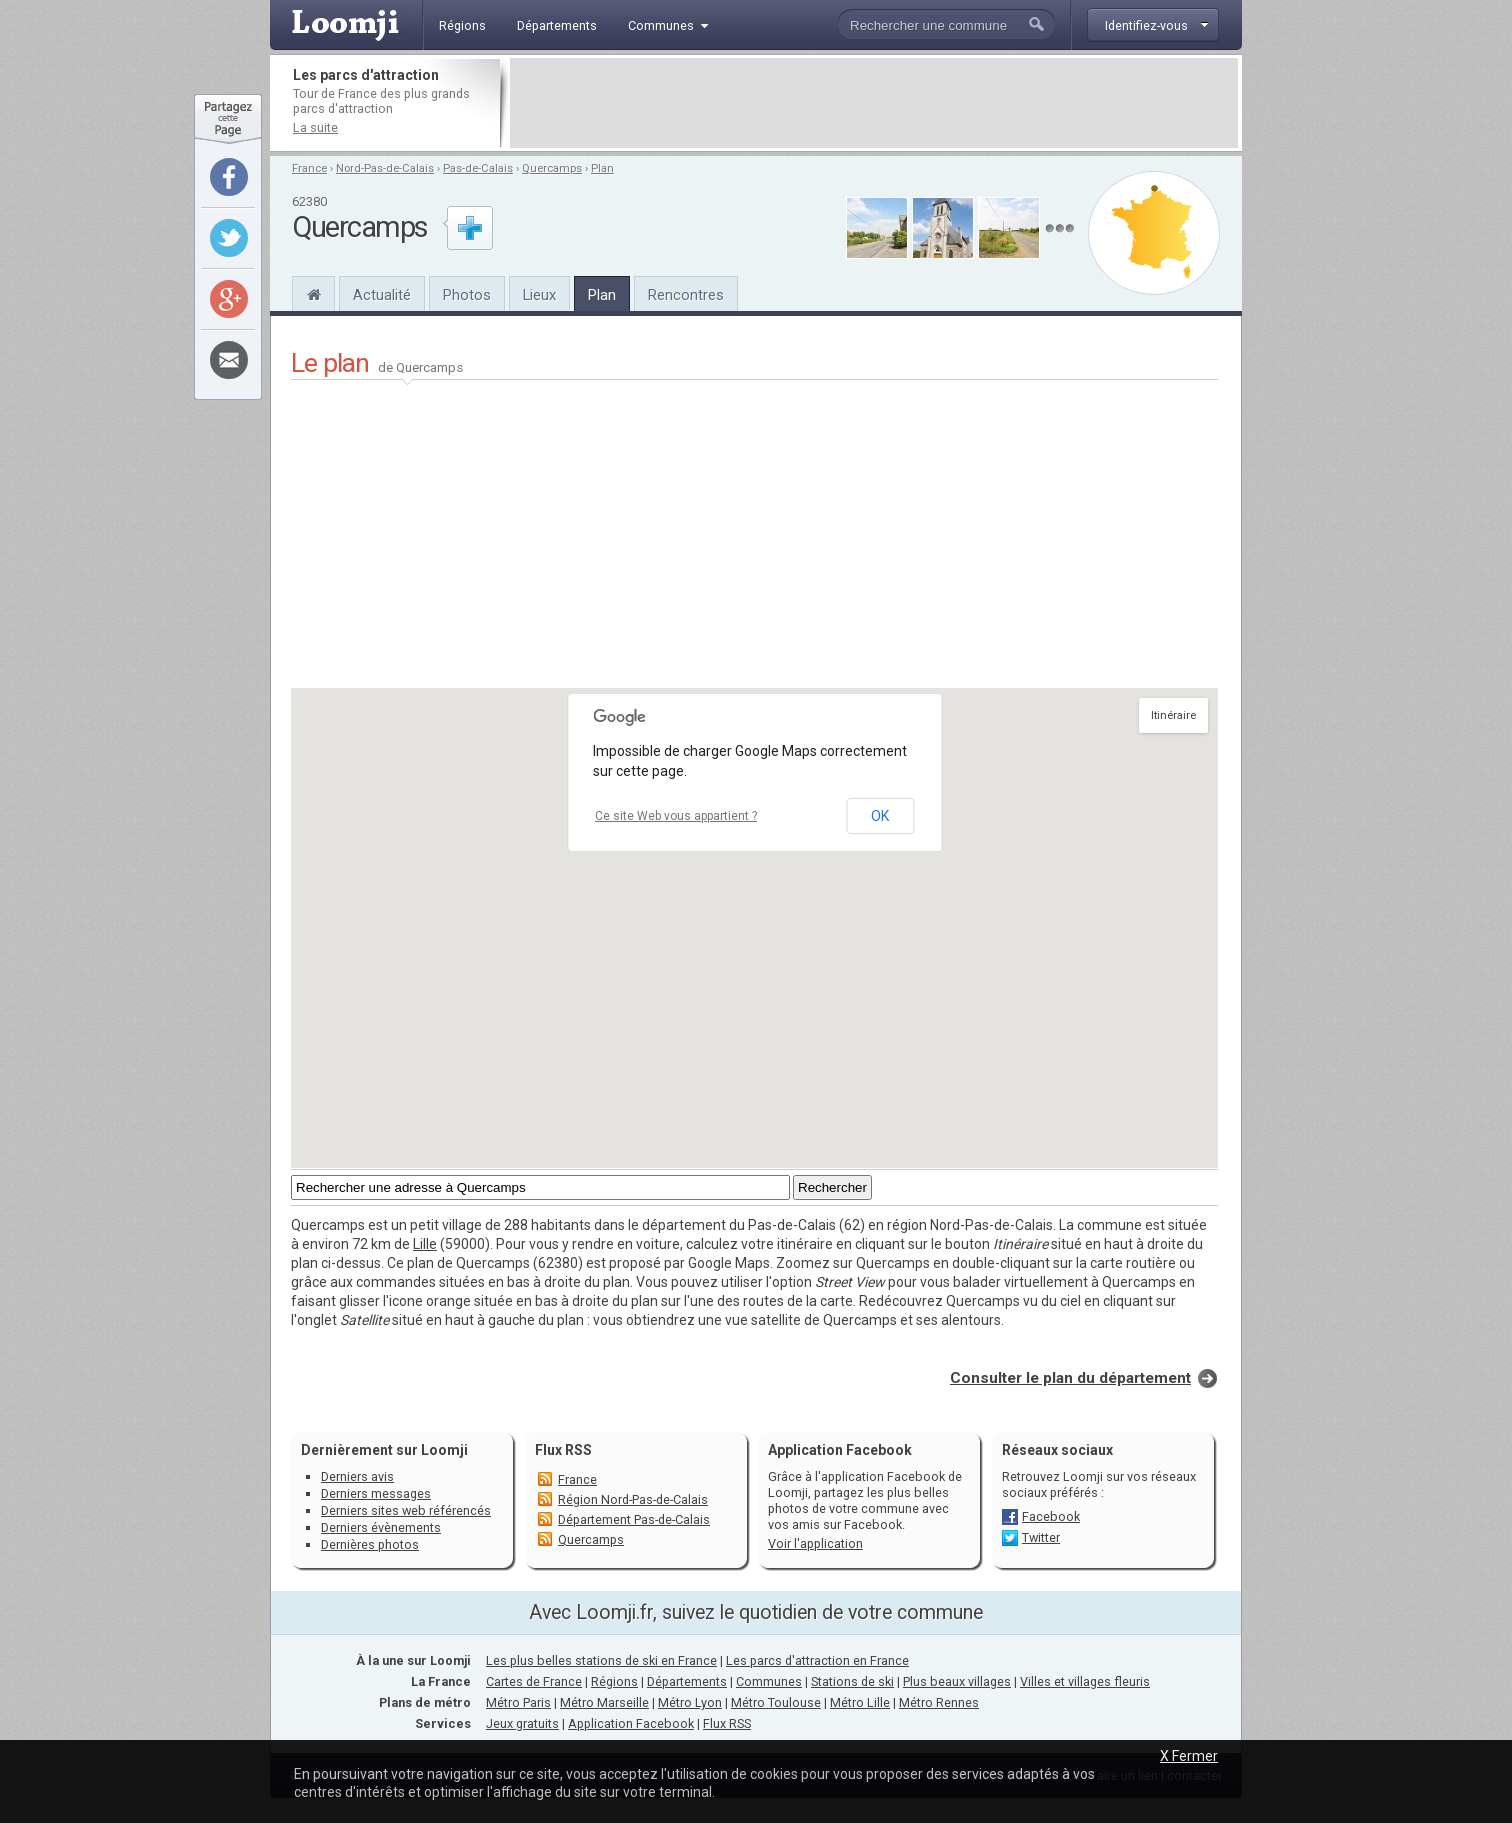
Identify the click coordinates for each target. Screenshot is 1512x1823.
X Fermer (1189, 1756)
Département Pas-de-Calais (634, 1519)
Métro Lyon (690, 1702)
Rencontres (686, 295)
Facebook (1051, 1516)
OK (880, 816)
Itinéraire (1173, 715)
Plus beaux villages (957, 1681)
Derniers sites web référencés (406, 1510)
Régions (614, 1681)
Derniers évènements (381, 1527)
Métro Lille (860, 1702)
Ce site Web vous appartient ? (676, 816)
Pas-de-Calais (478, 168)
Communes (769, 1681)
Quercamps (552, 168)
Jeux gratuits (522, 1723)
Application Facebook (631, 1723)
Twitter (1041, 1537)
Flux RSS (563, 1450)
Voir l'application (815, 1543)
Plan (602, 168)
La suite (315, 127)
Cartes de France (534, 1681)
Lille (425, 1244)
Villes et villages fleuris (1085, 1681)
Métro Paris (518, 1702)
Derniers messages (376, 1493)
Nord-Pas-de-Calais (385, 168)
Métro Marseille (604, 1702)
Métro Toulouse (776, 1702)
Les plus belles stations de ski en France (601, 1660)
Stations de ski (852, 1681)
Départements (687, 1681)
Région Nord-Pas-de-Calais (633, 1499)
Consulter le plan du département (1070, 1378)
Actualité (382, 295)
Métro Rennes (939, 1702)
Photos (467, 295)
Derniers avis (357, 1476)
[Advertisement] (874, 103)
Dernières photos (370, 1544)
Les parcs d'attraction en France (817, 1660)
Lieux (539, 295)
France (309, 168)
